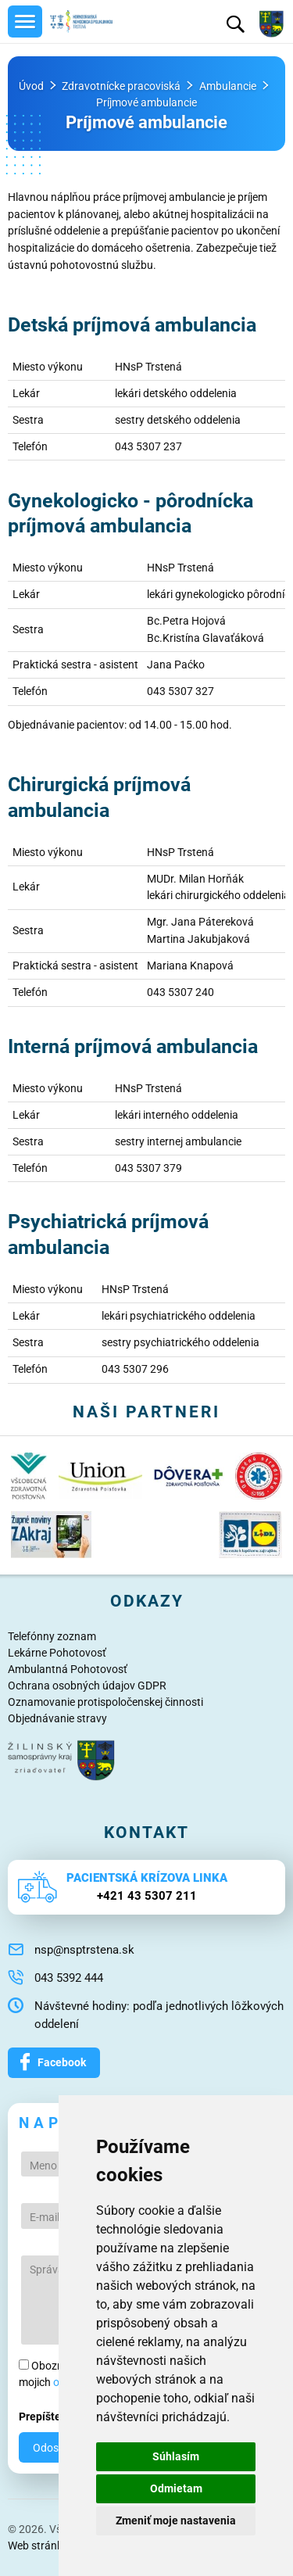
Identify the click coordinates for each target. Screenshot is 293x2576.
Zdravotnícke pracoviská (121, 86)
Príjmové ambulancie (146, 102)
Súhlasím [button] (175, 2456)
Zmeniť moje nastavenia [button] (176, 2520)
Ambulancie (227, 86)
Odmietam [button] (176, 2488)
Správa (47, 2269)
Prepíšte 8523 (53, 2416)
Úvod (31, 86)
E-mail (44, 2217)
